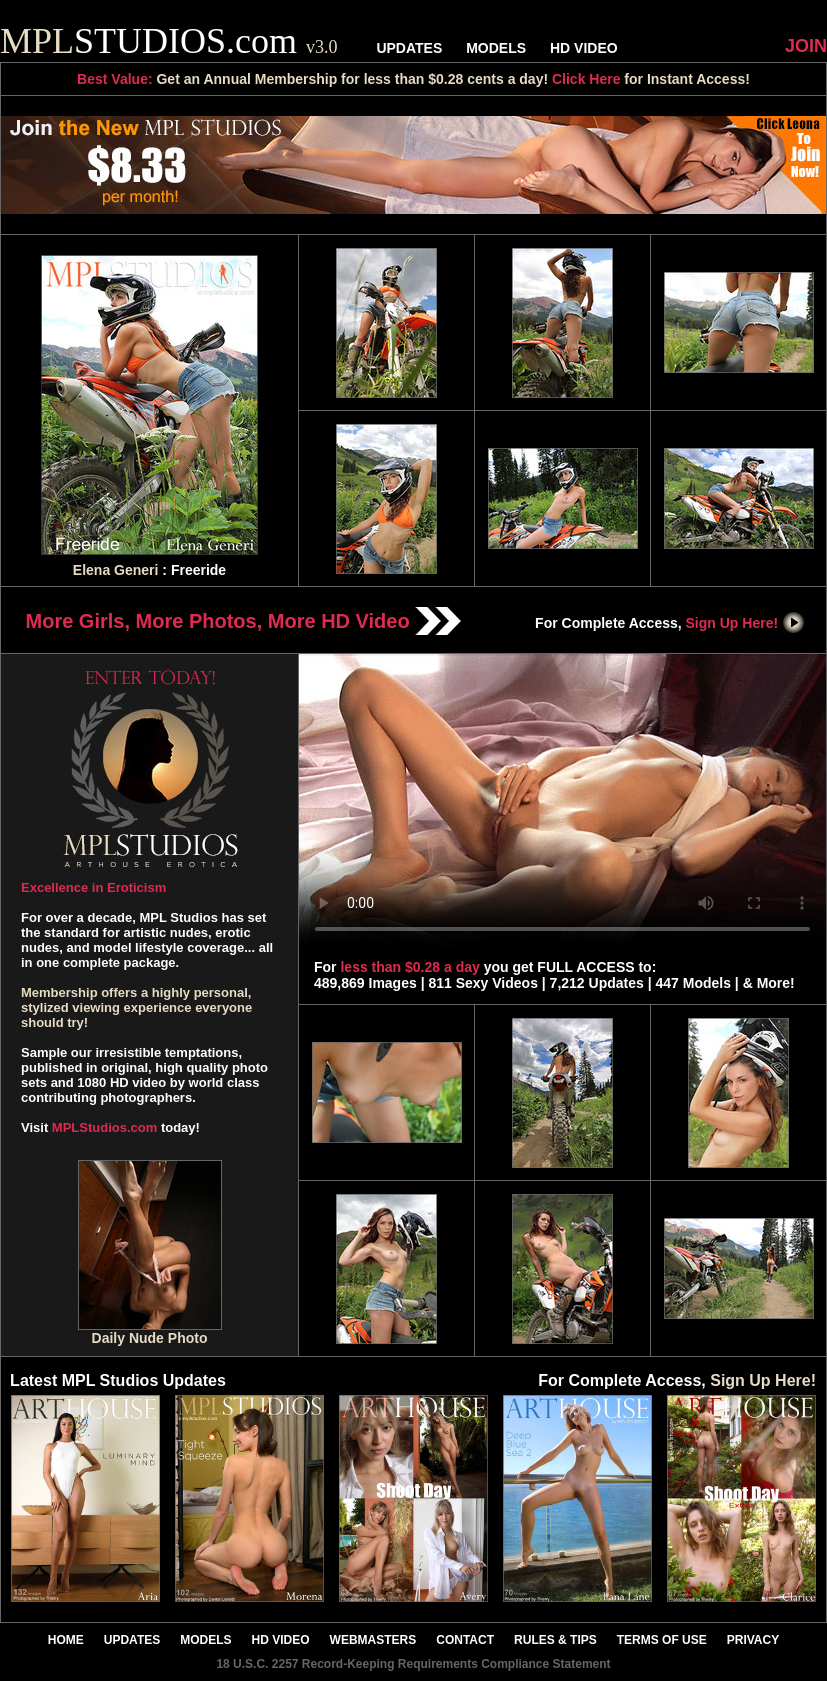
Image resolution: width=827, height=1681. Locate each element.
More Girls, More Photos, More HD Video (244, 621)
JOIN (806, 46)
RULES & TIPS (555, 1640)
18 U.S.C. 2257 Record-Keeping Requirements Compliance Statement (413, 1664)
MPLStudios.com (104, 1127)
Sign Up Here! (746, 623)
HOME (66, 1640)
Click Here (586, 79)
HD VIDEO (584, 48)
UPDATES (409, 48)
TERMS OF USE (662, 1640)
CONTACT (465, 1640)
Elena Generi (116, 570)
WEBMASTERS (373, 1640)
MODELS (496, 48)
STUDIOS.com (169, 41)
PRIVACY (753, 1640)
